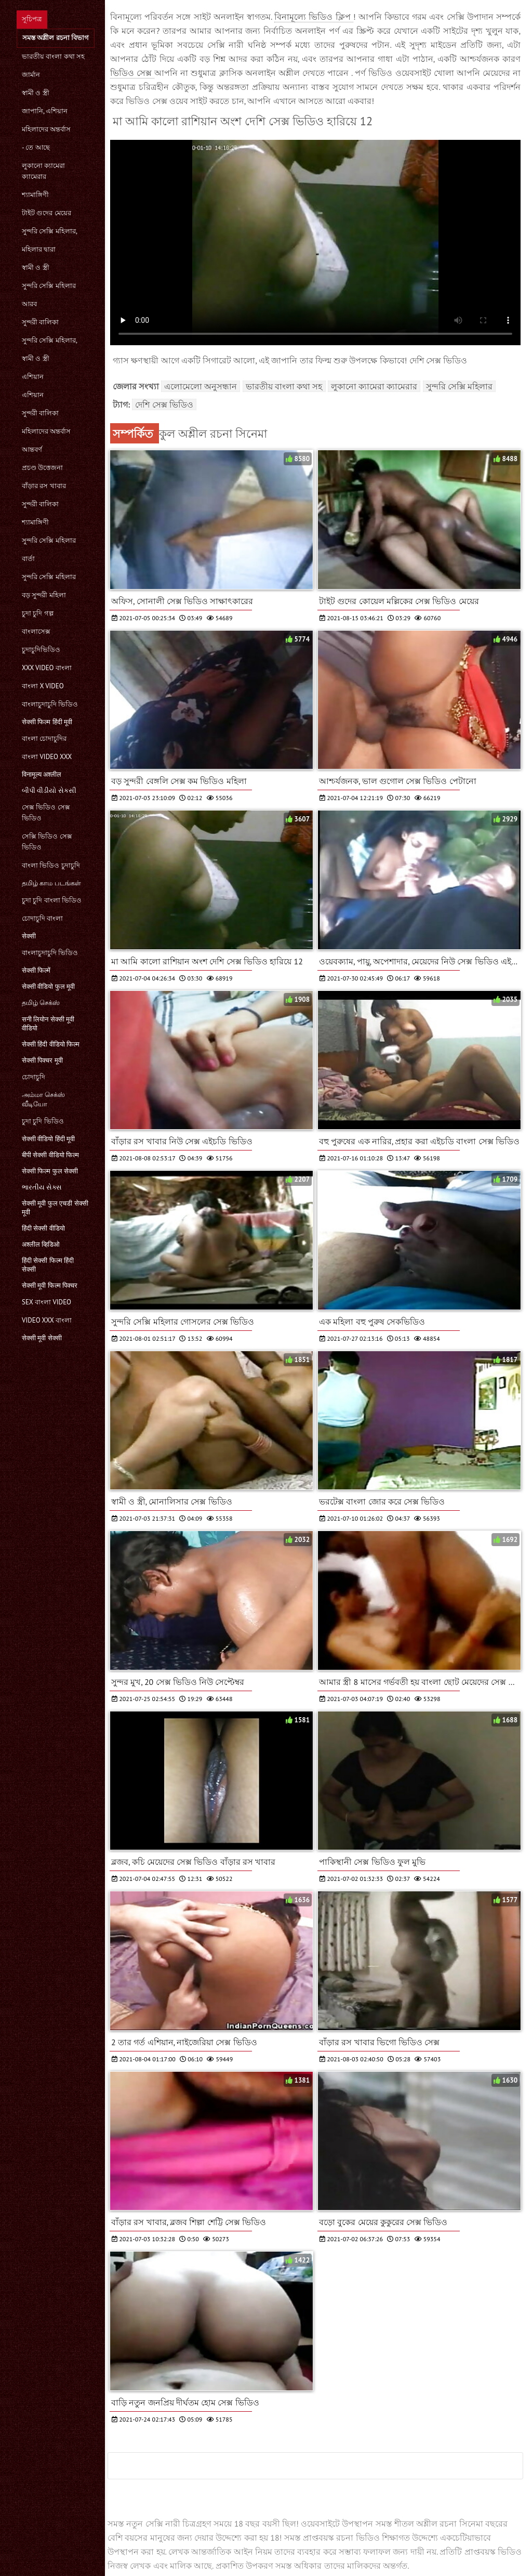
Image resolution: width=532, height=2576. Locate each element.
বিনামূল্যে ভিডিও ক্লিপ (313, 16)
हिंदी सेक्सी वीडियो (43, 1228)
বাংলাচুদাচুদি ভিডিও (50, 704)
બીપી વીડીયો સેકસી (49, 790)
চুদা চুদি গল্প (38, 613)
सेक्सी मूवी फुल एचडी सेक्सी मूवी (55, 1208)
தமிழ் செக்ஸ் (41, 1002)
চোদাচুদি (33, 1077)
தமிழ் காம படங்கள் (51, 883)
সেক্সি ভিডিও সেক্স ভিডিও (47, 842)
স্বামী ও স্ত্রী (35, 92)
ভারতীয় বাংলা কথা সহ (53, 56)
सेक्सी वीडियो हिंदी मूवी (48, 1138)
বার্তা (28, 558)
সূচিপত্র (32, 19)
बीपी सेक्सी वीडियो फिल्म (50, 1154)
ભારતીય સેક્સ (42, 1187)
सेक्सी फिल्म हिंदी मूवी (47, 721)
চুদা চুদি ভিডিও (43, 1121)
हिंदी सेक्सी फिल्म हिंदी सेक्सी (48, 1265)
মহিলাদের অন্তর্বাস (46, 129)
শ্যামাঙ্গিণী (35, 194)
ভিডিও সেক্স (132, 73)
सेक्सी (29, 936)
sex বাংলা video (46, 1302)
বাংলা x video (43, 686)
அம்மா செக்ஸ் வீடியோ (43, 1099)
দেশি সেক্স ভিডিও (164, 404)
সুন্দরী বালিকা (40, 322)
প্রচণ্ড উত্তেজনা (42, 467)
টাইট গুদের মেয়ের (46, 212)
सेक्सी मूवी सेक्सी (42, 1337)
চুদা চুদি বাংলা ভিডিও (52, 900)
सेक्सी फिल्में (36, 970)
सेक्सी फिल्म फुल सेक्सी (50, 1171)
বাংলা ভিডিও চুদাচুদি (51, 865)
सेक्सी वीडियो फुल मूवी (48, 986)
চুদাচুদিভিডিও (41, 649)
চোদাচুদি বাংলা (42, 918)
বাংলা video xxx (47, 756)
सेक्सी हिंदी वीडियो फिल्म (50, 1044)
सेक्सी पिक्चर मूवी (42, 1060)
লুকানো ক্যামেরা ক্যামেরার (43, 171)
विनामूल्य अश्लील (41, 774)
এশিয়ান (33, 376)
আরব (29, 303)
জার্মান (31, 74)
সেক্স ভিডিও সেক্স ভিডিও (46, 812)
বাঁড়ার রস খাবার (44, 485)
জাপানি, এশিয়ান (45, 111)
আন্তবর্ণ (32, 449)
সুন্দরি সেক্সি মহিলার (49, 285)
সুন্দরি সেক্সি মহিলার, (49, 231)
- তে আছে (36, 147)
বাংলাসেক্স (36, 631)
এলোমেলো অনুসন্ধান (200, 386)
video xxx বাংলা (47, 1320)
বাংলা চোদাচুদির (44, 738)
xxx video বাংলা (47, 667)
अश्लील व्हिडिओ (41, 1244)
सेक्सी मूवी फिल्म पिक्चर (49, 1285)
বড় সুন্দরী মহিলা (44, 595)
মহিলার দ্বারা (39, 249)
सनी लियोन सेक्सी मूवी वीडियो (48, 1023)
